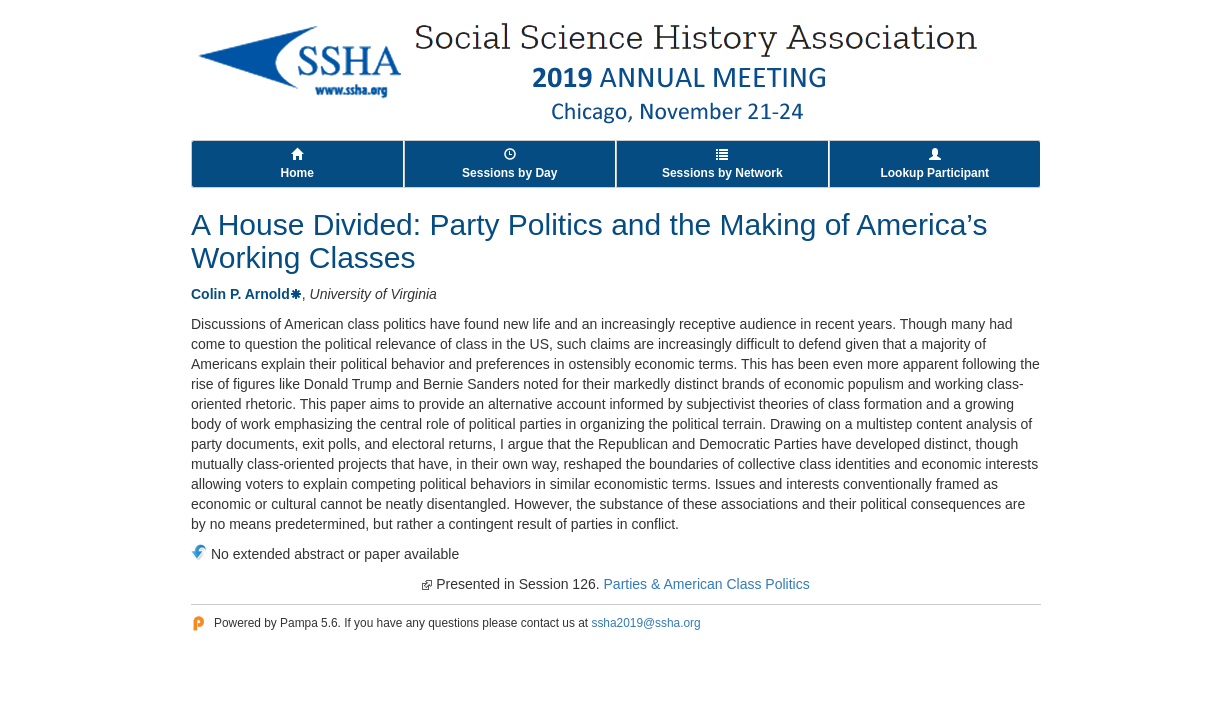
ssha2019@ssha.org (645, 623)
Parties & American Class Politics (707, 584)
